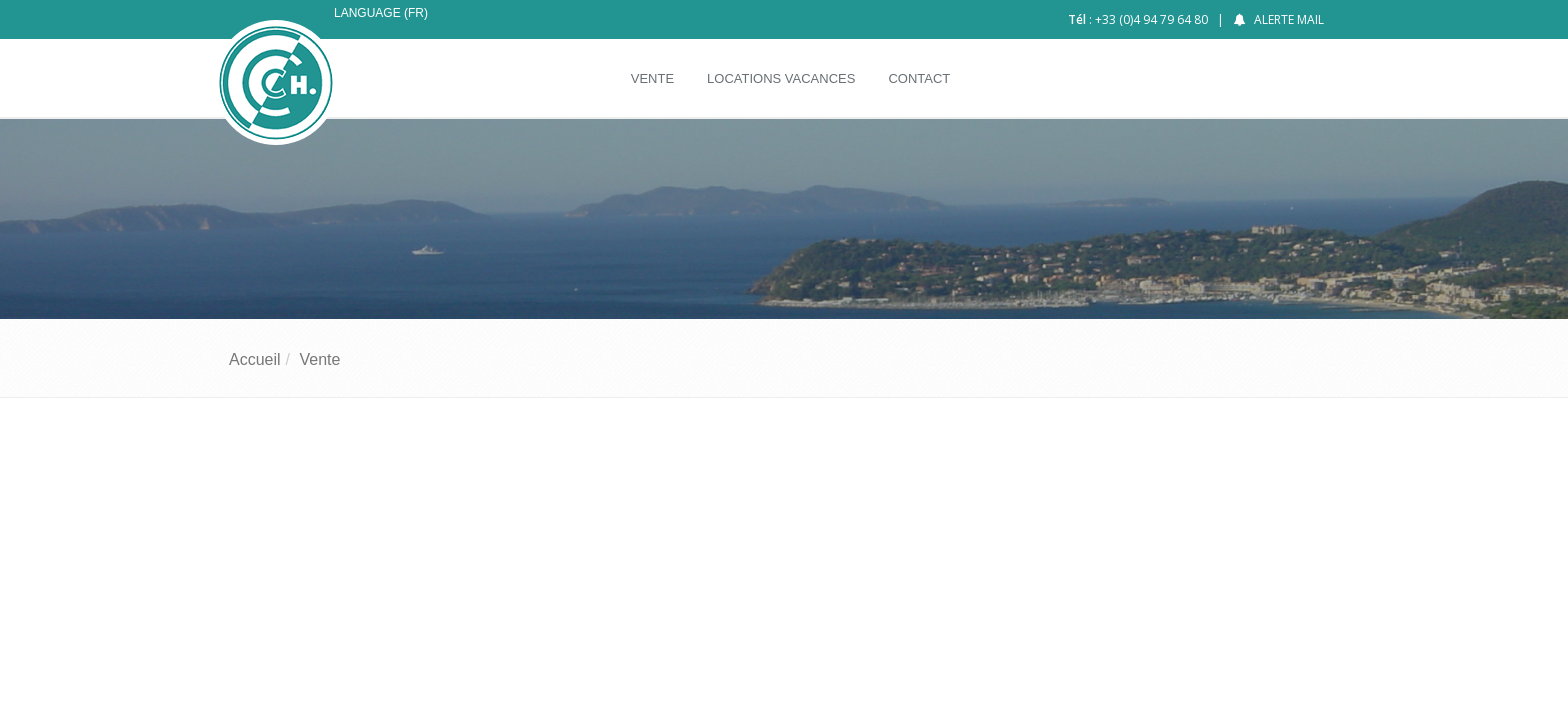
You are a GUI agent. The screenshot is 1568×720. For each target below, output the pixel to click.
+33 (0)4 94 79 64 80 (1151, 19)
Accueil (255, 359)
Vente (319, 359)
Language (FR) (381, 13)
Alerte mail (1289, 19)
